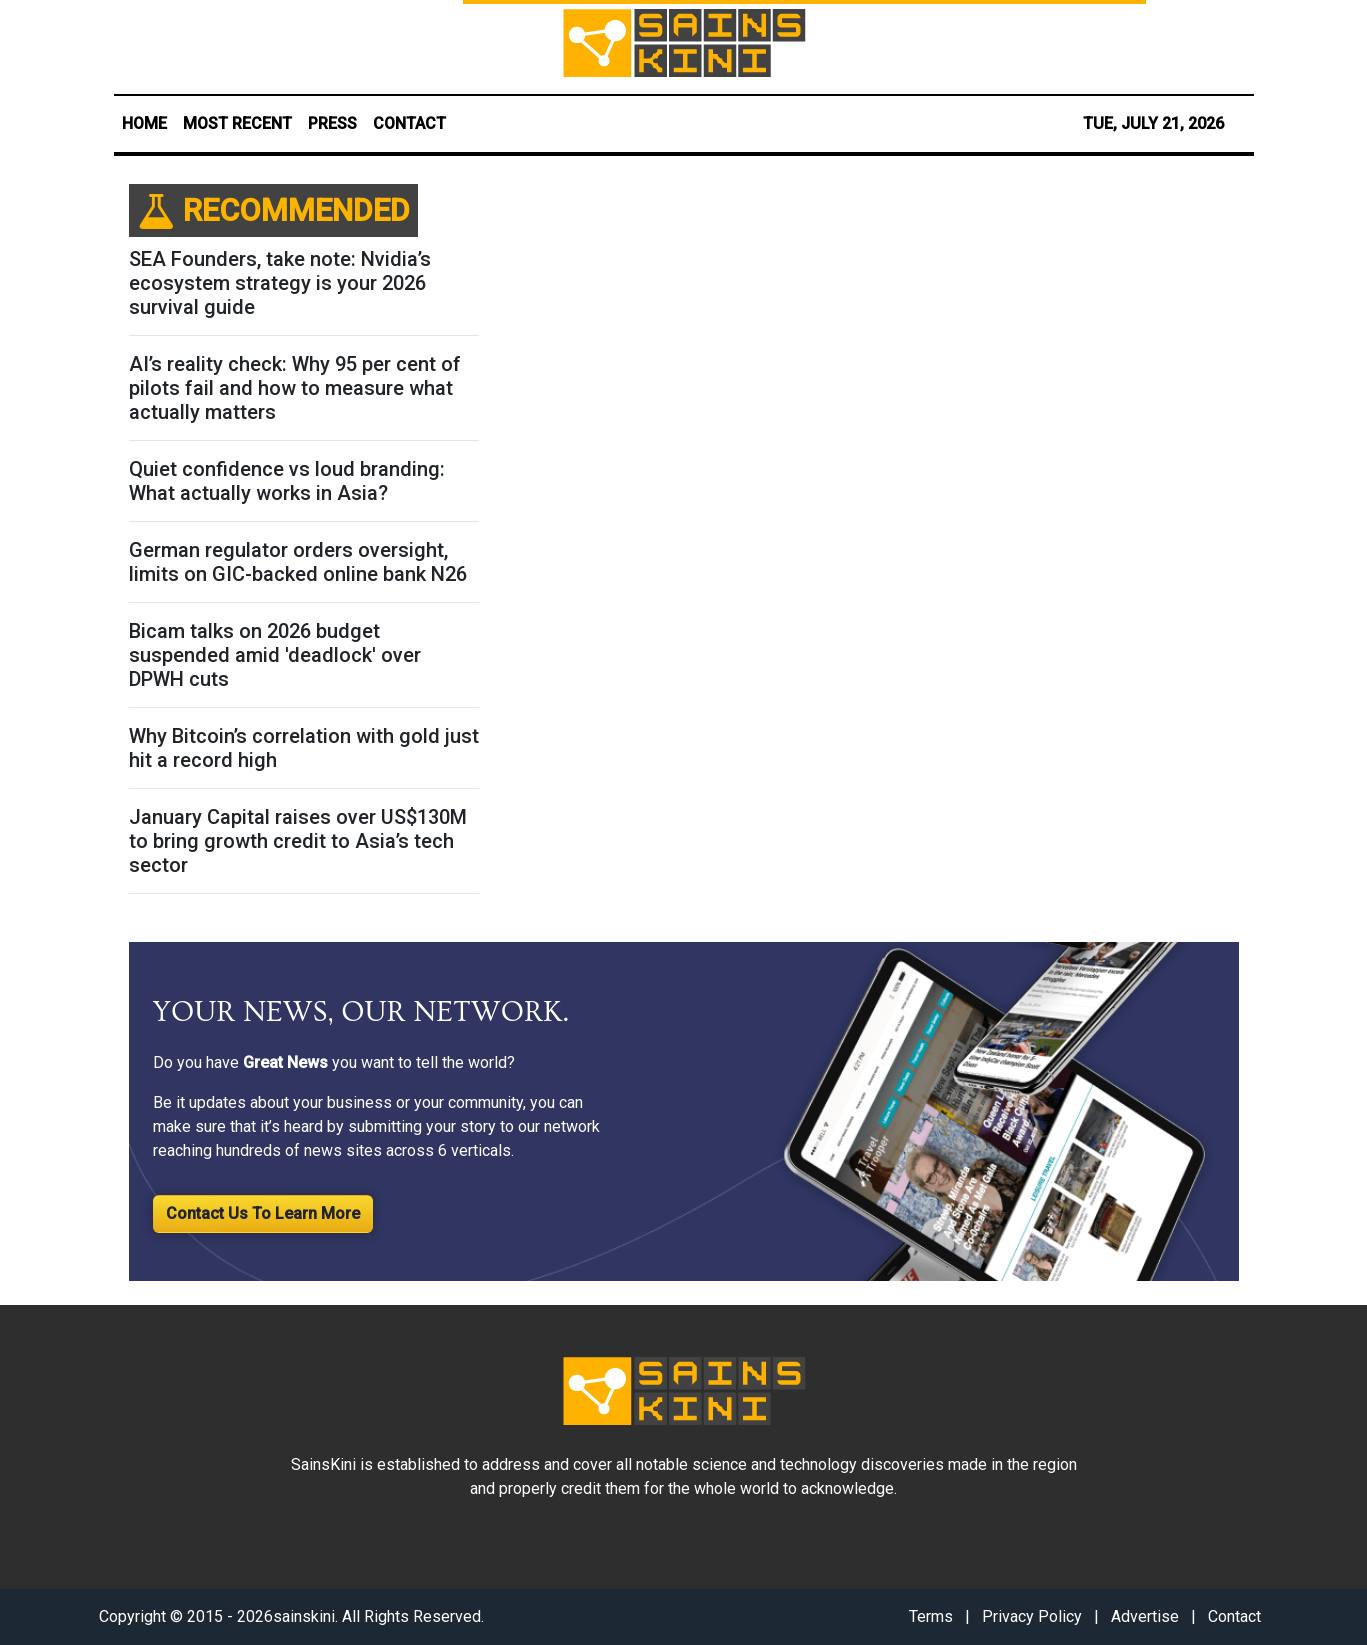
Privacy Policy (1032, 1616)
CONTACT (409, 123)
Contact (1234, 1616)
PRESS (332, 123)
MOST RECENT (237, 123)
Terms (931, 1616)
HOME (144, 123)
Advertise (1145, 1616)
